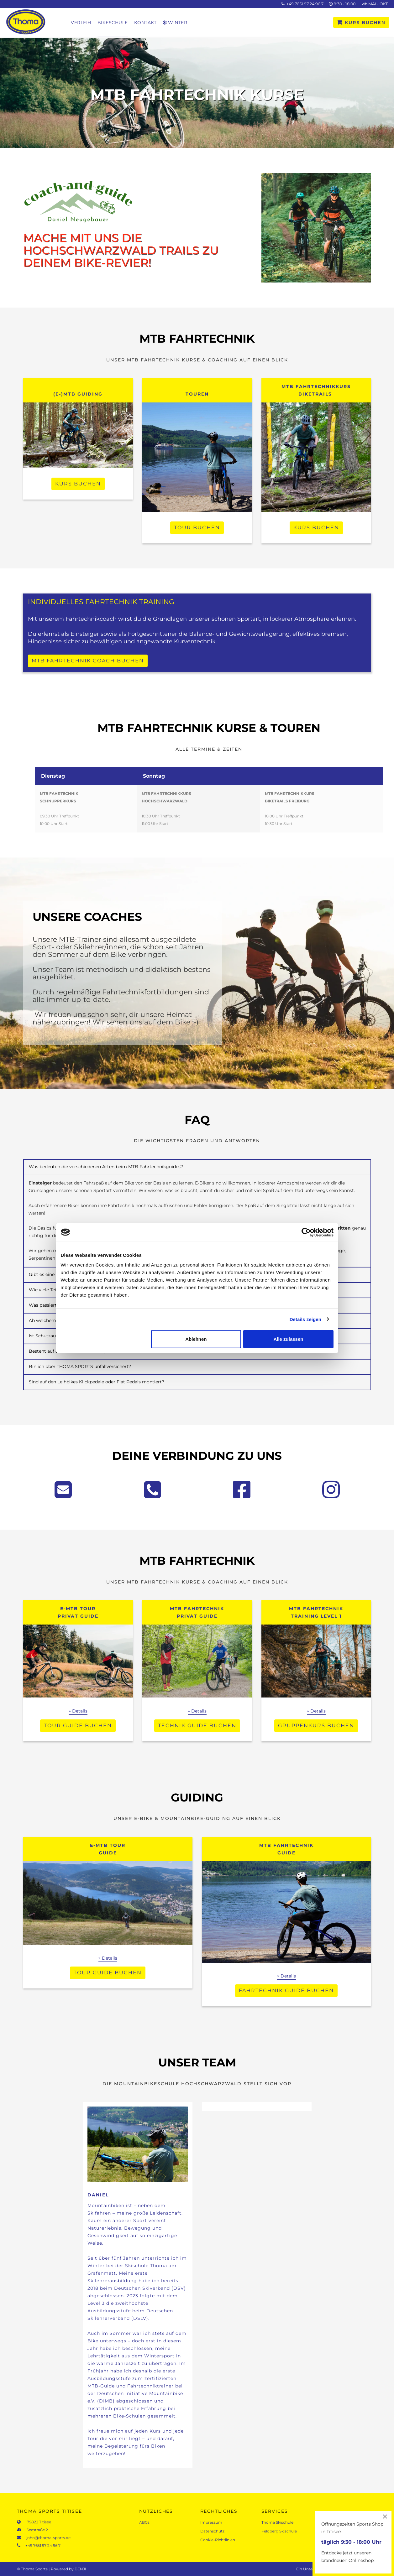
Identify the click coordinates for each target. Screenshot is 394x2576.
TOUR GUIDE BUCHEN (78, 1726)
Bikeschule (112, 22)
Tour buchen (197, 528)
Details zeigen (305, 1319)
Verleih (81, 22)
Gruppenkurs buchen (316, 1726)
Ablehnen (196, 1339)
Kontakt (145, 22)
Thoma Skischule (277, 2522)
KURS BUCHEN (361, 22)
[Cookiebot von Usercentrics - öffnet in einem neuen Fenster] (306, 1232)
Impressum (211, 2522)
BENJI (80, 2569)
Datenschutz (212, 2531)
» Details (78, 1711)
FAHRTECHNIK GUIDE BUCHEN (286, 1990)
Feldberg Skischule (279, 2531)
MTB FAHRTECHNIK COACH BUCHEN (88, 661)
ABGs (144, 2522)
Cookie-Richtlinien (217, 2539)
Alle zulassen (288, 1339)
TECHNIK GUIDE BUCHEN (197, 1726)
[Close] (384, 2516)
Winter (175, 22)
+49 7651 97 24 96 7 (304, 4)
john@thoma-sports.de (47, 2537)
